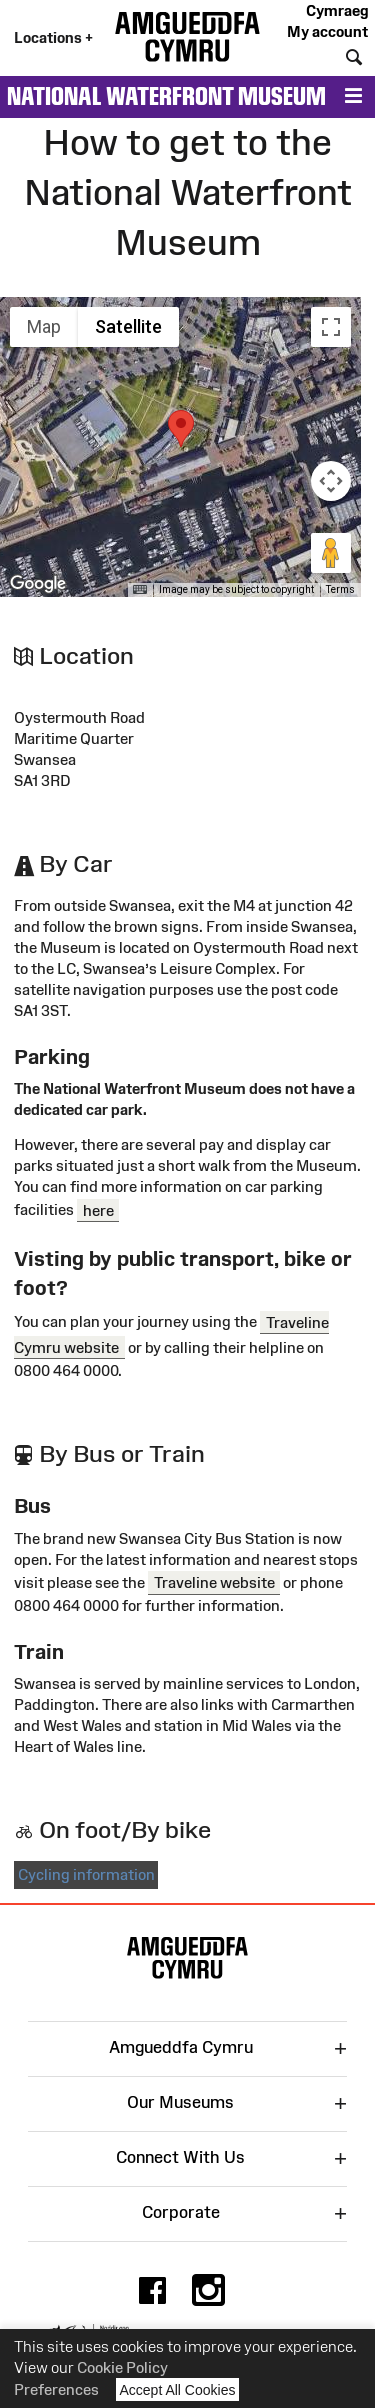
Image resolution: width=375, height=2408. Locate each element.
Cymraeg (337, 10)
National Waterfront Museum (166, 96)
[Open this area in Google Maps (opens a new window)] (38, 584)
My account (327, 31)
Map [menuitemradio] (44, 326)
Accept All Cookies (178, 2389)
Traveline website (214, 1582)
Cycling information (86, 1874)
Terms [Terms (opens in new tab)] (340, 589)
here (98, 1209)
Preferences (56, 2389)
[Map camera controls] (331, 481)
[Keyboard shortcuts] (140, 590)
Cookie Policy (122, 2367)
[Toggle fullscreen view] (331, 327)
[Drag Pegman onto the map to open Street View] (331, 553)
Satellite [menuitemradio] (128, 326)
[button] (181, 428)
